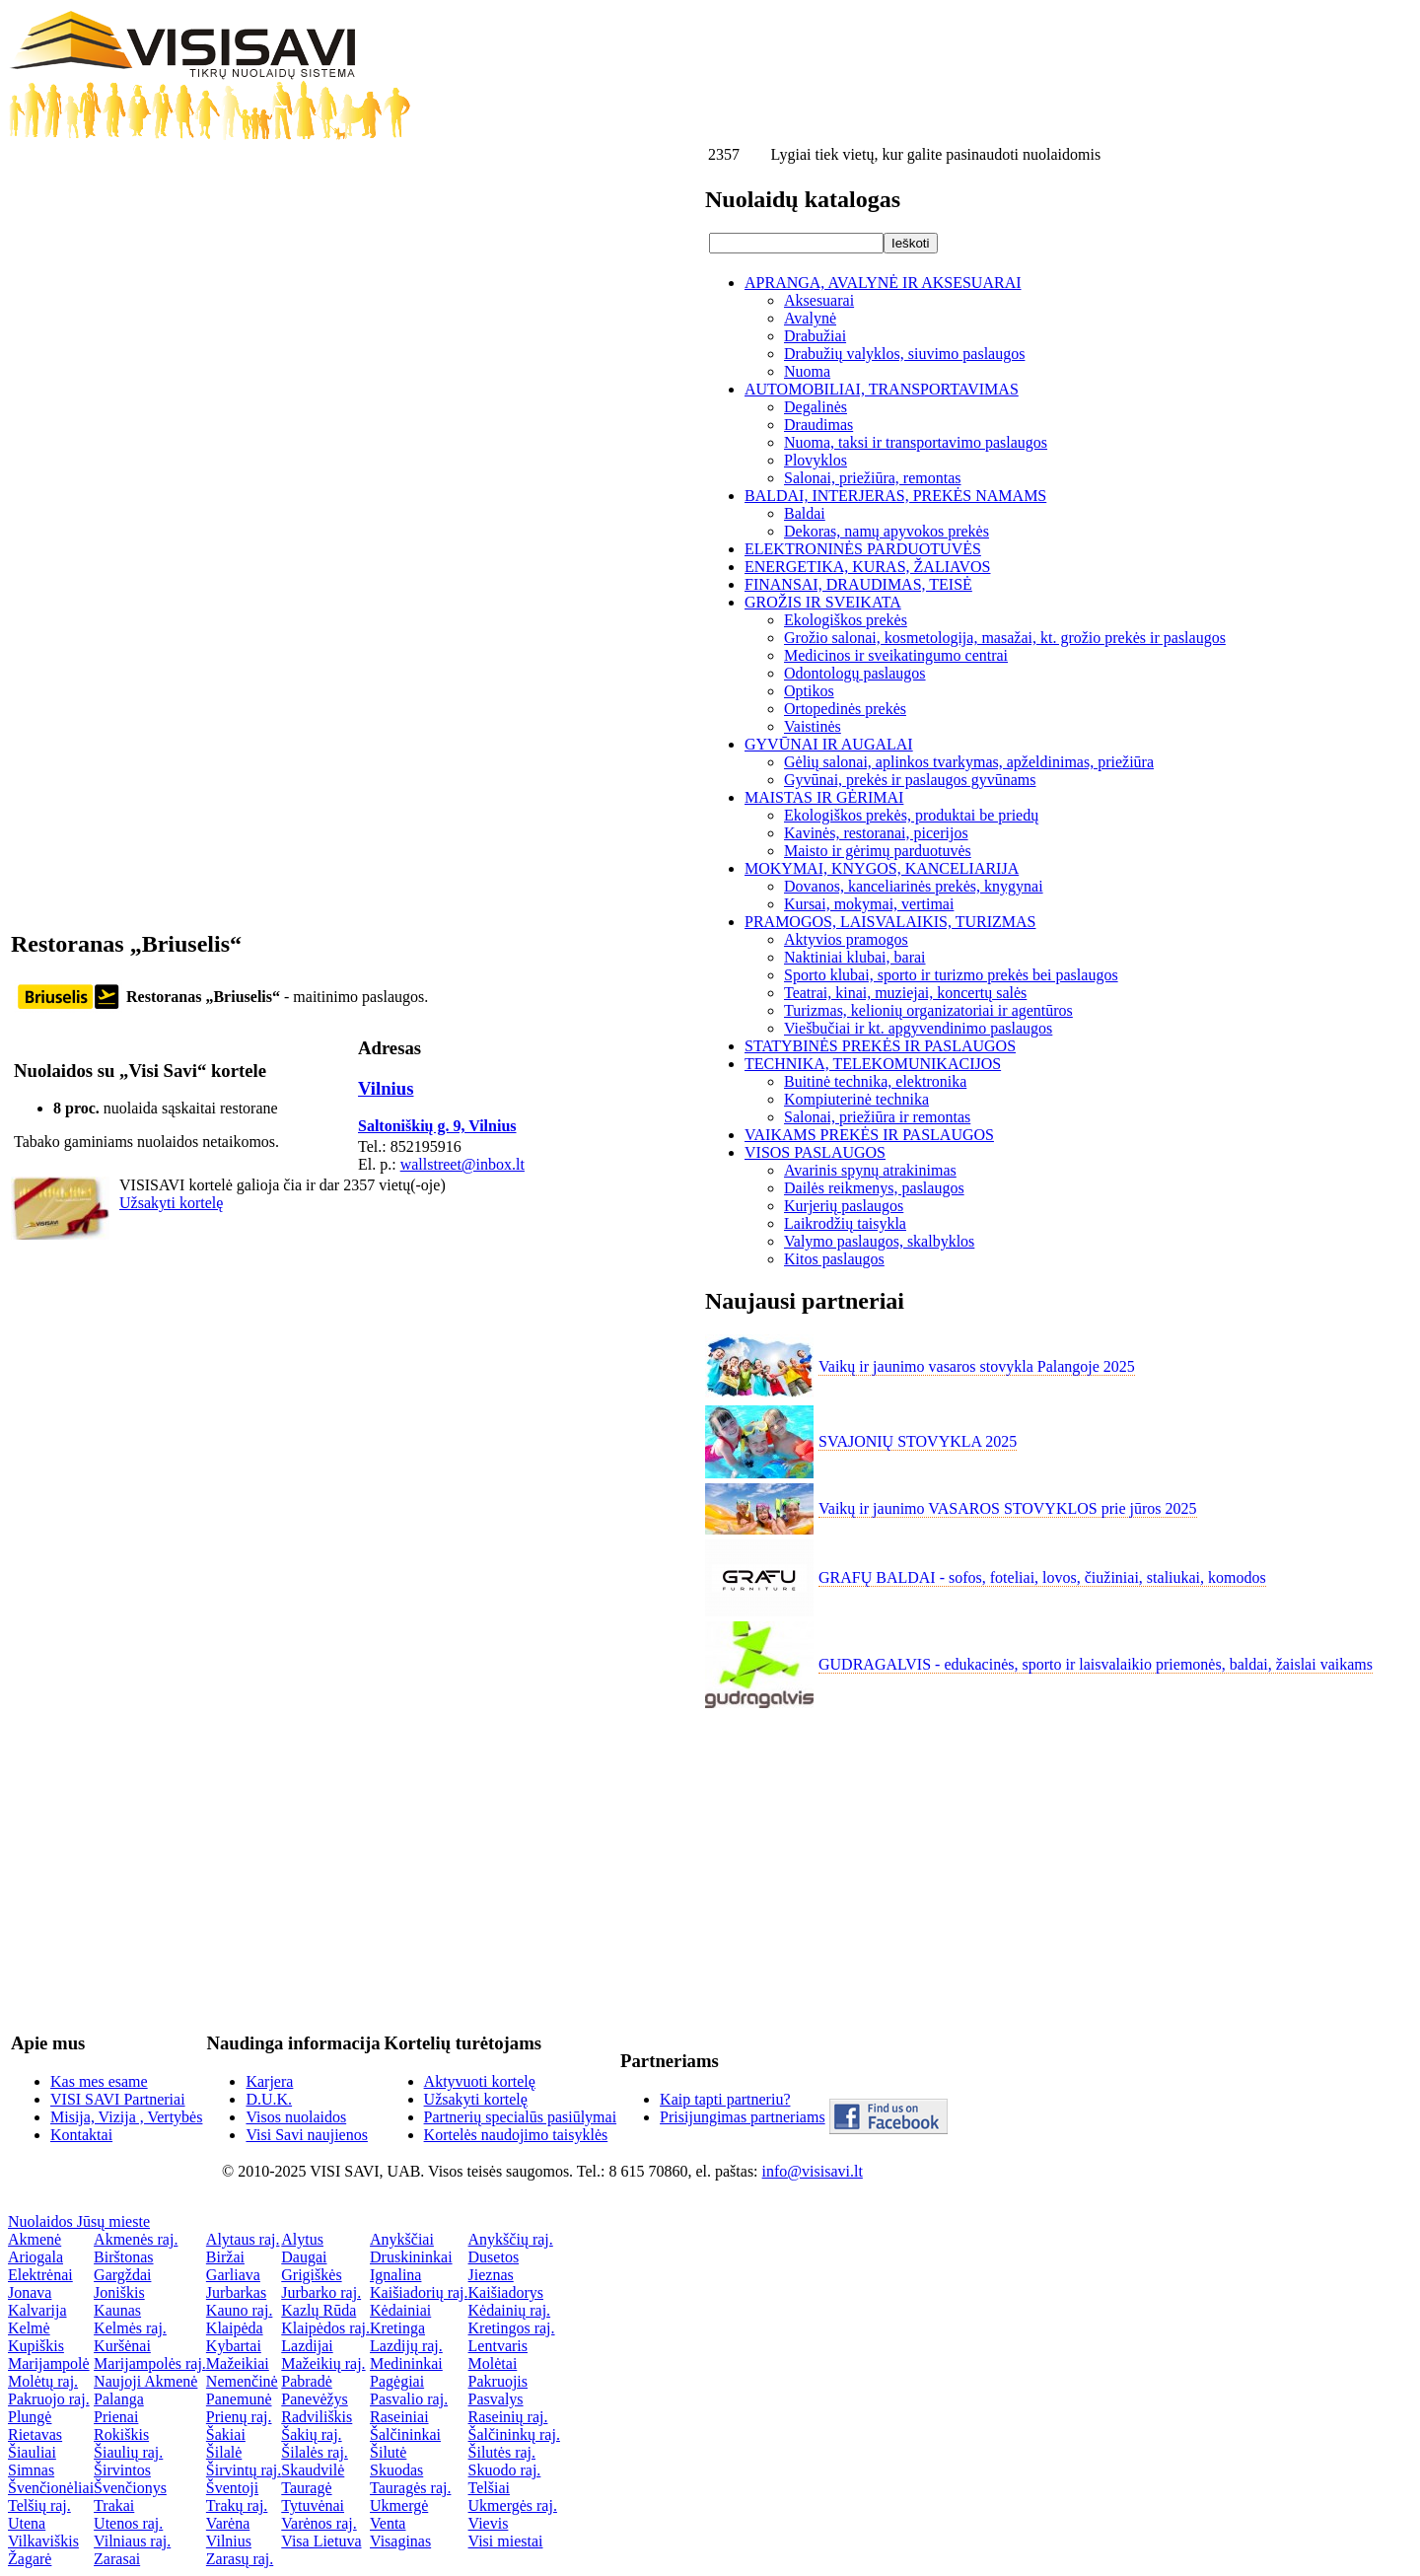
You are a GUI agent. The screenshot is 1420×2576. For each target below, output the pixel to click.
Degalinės (815, 406)
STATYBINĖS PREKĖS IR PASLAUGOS (880, 1046)
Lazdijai (306, 2345)
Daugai (303, 2257)
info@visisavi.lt (812, 2171)
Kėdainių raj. (509, 2310)
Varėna (227, 2523)
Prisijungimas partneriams (742, 2117)
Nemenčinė (242, 2381)
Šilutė (388, 2452)
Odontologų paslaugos (855, 673)
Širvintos (122, 2470)
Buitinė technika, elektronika (875, 1081)
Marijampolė (49, 2363)
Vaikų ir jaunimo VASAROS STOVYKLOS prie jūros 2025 (1007, 1508)
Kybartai (233, 2345)
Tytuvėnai (312, 2505)
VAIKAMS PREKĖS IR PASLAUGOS (869, 1134)
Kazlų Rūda (318, 2310)
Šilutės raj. (501, 2452)
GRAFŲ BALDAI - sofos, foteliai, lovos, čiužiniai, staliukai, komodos (1042, 1577)
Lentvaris (498, 2345)
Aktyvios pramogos (846, 939)
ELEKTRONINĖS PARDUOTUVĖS (863, 548)
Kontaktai (81, 2134)
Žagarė (29, 2558)
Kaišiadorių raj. (419, 2292)
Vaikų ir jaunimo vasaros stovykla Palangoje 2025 (976, 1366)
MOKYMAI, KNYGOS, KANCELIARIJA (882, 868)
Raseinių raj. (508, 2416)
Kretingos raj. (511, 2328)
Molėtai (493, 2363)
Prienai (116, 2416)
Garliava (233, 2274)
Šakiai (226, 2434)
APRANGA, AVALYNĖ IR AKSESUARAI (883, 282)
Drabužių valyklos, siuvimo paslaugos (904, 353)
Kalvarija (37, 2310)
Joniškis (119, 2292)
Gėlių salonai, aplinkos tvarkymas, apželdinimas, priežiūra (969, 761)
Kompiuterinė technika (856, 1099)
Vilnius (385, 1088)
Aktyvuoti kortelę (479, 2081)
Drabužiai (815, 335)
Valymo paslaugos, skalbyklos (879, 1241)
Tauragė (306, 2487)
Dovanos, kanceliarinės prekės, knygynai (913, 886)
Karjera (269, 2081)
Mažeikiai (237, 2363)
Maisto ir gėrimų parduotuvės (877, 850)
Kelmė (29, 2328)
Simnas (31, 2470)
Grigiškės (311, 2274)
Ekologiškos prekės (845, 619)
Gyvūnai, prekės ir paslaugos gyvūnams (910, 779)
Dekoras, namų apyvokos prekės (886, 531)
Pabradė (306, 2381)
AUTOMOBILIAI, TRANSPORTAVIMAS (882, 389)
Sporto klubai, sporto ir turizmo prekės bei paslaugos (951, 974)
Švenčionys (130, 2487)
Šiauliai (32, 2452)
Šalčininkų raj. (514, 2434)
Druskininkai (411, 2257)
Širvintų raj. (243, 2470)
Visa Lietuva (321, 2541)
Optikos (809, 690)
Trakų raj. (237, 2505)
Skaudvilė (312, 2470)
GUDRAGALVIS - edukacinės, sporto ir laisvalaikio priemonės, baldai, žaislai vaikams (1095, 1664)
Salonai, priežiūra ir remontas (877, 1117)
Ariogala (35, 2257)
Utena (26, 2523)
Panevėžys (314, 2399)
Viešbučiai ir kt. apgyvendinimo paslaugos (918, 1028)
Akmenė (34, 2239)
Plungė (29, 2416)
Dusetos (494, 2257)
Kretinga (397, 2328)
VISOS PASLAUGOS (815, 1152)
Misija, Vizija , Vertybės (126, 2117)
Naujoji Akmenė (145, 2381)
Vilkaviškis (43, 2541)
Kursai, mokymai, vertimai (869, 903)
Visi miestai (505, 2541)
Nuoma (807, 371)
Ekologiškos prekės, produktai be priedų (911, 815)
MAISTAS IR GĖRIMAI (824, 797)
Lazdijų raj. (406, 2345)
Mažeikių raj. (323, 2363)
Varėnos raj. (318, 2523)
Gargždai (122, 2274)
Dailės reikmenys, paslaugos (874, 1188)
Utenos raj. (128, 2523)
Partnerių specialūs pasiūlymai (520, 2117)
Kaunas (117, 2310)
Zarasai (117, 2558)
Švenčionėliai (51, 2487)
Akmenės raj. (136, 2239)
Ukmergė (399, 2505)
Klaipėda (234, 2328)
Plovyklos (815, 460)
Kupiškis (36, 2345)
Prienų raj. (239, 2416)
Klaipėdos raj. (325, 2328)
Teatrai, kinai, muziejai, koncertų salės (905, 992)
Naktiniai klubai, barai (855, 957)
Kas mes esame (99, 2081)
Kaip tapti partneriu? (725, 2099)
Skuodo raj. (504, 2470)
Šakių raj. (311, 2434)
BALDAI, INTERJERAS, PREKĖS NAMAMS (895, 495)
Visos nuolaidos (296, 2117)
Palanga (119, 2399)
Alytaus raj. (243, 2239)
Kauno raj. (239, 2310)
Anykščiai (402, 2239)
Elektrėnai (40, 2274)
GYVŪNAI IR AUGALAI (829, 744)
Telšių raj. (39, 2505)
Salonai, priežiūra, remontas (872, 477)
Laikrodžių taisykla (845, 1223)
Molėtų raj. (43, 2381)
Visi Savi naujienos (306, 2134)
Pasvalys (496, 2399)
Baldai (804, 513)
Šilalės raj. (314, 2452)
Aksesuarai (819, 300)
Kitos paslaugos (834, 1259)
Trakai (114, 2505)
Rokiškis (121, 2434)
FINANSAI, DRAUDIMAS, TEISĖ (858, 584)
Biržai (225, 2257)
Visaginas (400, 2541)
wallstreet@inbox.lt (462, 1164)
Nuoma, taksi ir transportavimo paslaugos (915, 442)
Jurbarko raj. (321, 2292)
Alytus (302, 2239)
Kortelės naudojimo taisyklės (516, 2134)
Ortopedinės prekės (845, 708)
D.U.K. (269, 2099)
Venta (387, 2523)
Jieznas (491, 2274)
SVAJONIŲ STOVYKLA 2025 (917, 1441)
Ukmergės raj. (512, 2505)
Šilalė (224, 2452)
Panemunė (239, 2399)
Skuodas (396, 2470)
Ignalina (395, 2274)
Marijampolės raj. (150, 2363)
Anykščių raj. (510, 2239)
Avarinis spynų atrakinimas (870, 1170)
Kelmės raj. (130, 2328)
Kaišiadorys (505, 2292)
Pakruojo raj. (49, 2399)
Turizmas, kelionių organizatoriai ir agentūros (928, 1010)
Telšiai (489, 2487)
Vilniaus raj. (132, 2541)
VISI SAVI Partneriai (117, 2099)
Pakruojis (498, 2381)
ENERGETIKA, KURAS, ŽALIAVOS (867, 566)
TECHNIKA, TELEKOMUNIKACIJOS (873, 1063)
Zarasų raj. (239, 2558)
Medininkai (406, 2363)
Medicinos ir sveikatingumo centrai (896, 655)
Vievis (488, 2523)
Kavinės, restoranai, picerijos (876, 832)
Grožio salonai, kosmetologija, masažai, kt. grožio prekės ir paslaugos (1005, 637)
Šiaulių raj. (128, 2452)
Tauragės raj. (410, 2487)
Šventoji (232, 2487)
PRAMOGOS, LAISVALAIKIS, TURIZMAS (890, 921)
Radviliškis (316, 2416)
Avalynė (810, 318)
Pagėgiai (397, 2381)
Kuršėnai (122, 2345)
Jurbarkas (236, 2292)
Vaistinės (812, 726)
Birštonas (123, 2257)
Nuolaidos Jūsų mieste (79, 2221)
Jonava (29, 2292)
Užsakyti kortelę (171, 1202)
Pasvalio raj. (409, 2399)
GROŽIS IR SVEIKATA (823, 602)
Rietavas (35, 2434)
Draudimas (818, 424)
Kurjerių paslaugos (843, 1205)
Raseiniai (399, 2416)
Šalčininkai (405, 2434)
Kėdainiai (400, 2310)
